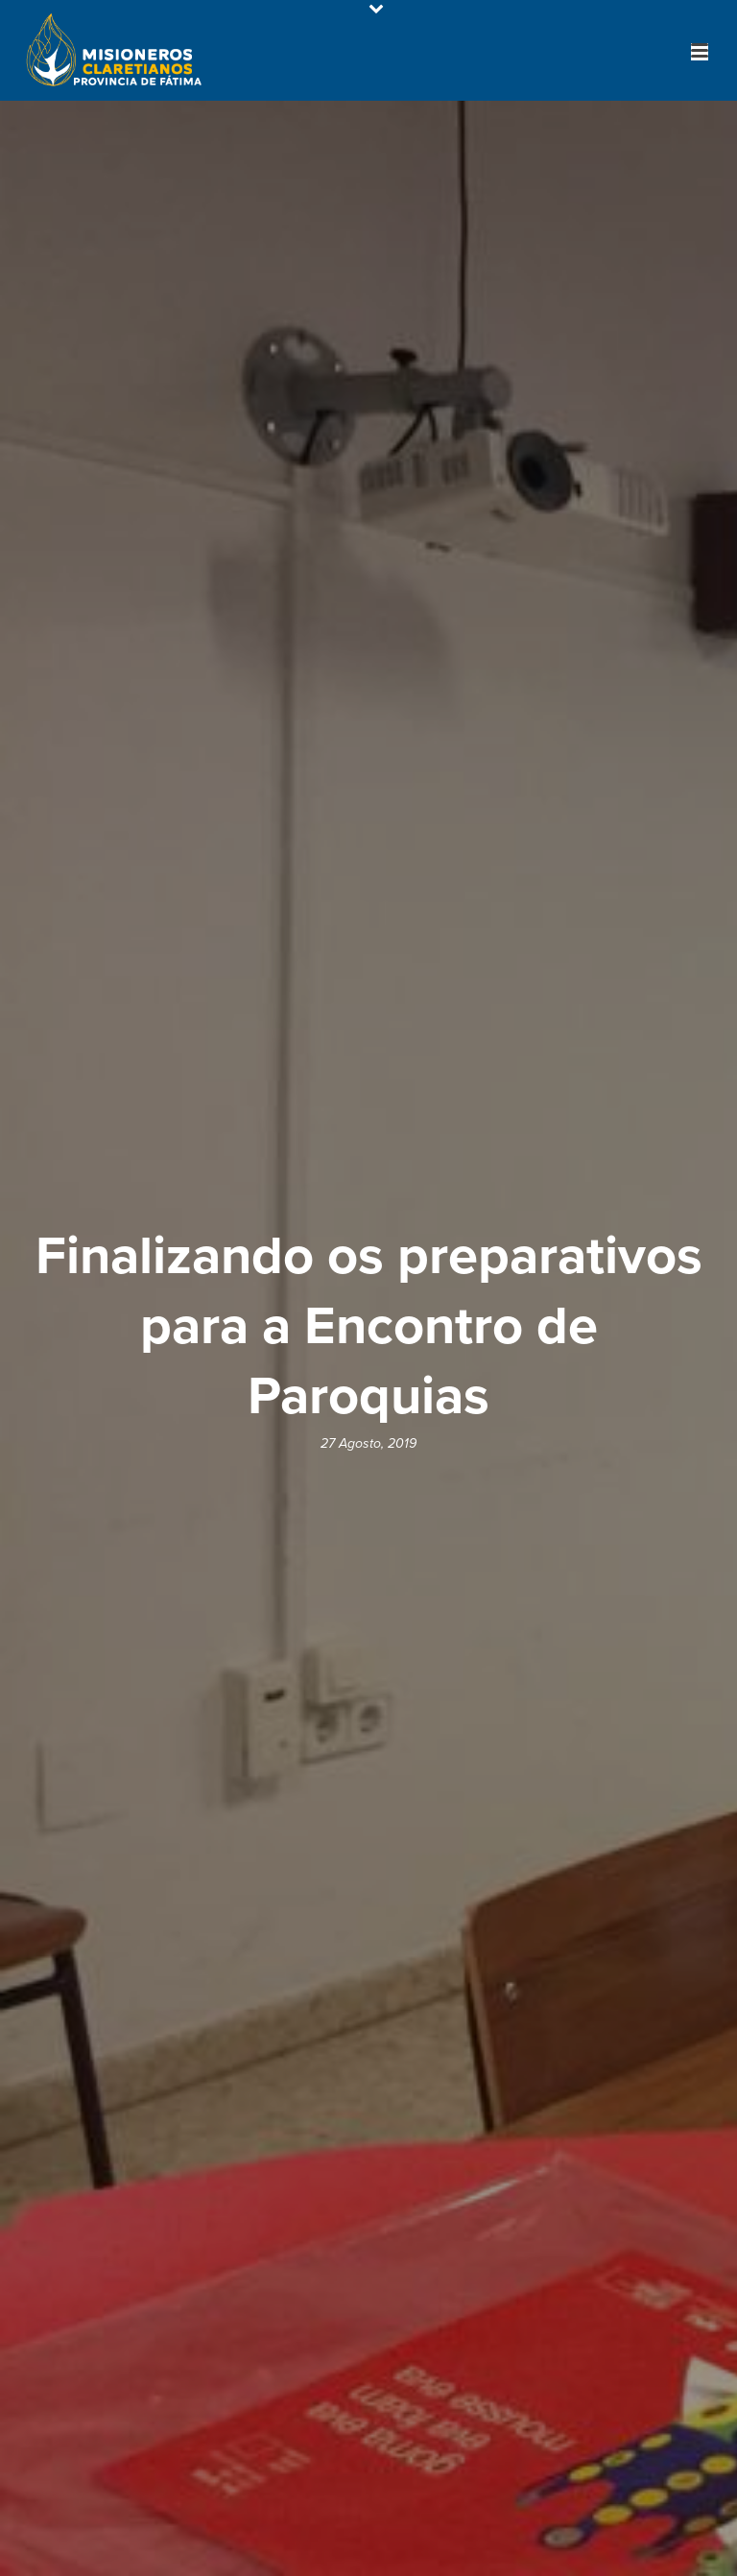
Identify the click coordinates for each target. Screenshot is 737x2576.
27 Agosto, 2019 (368, 1443)
